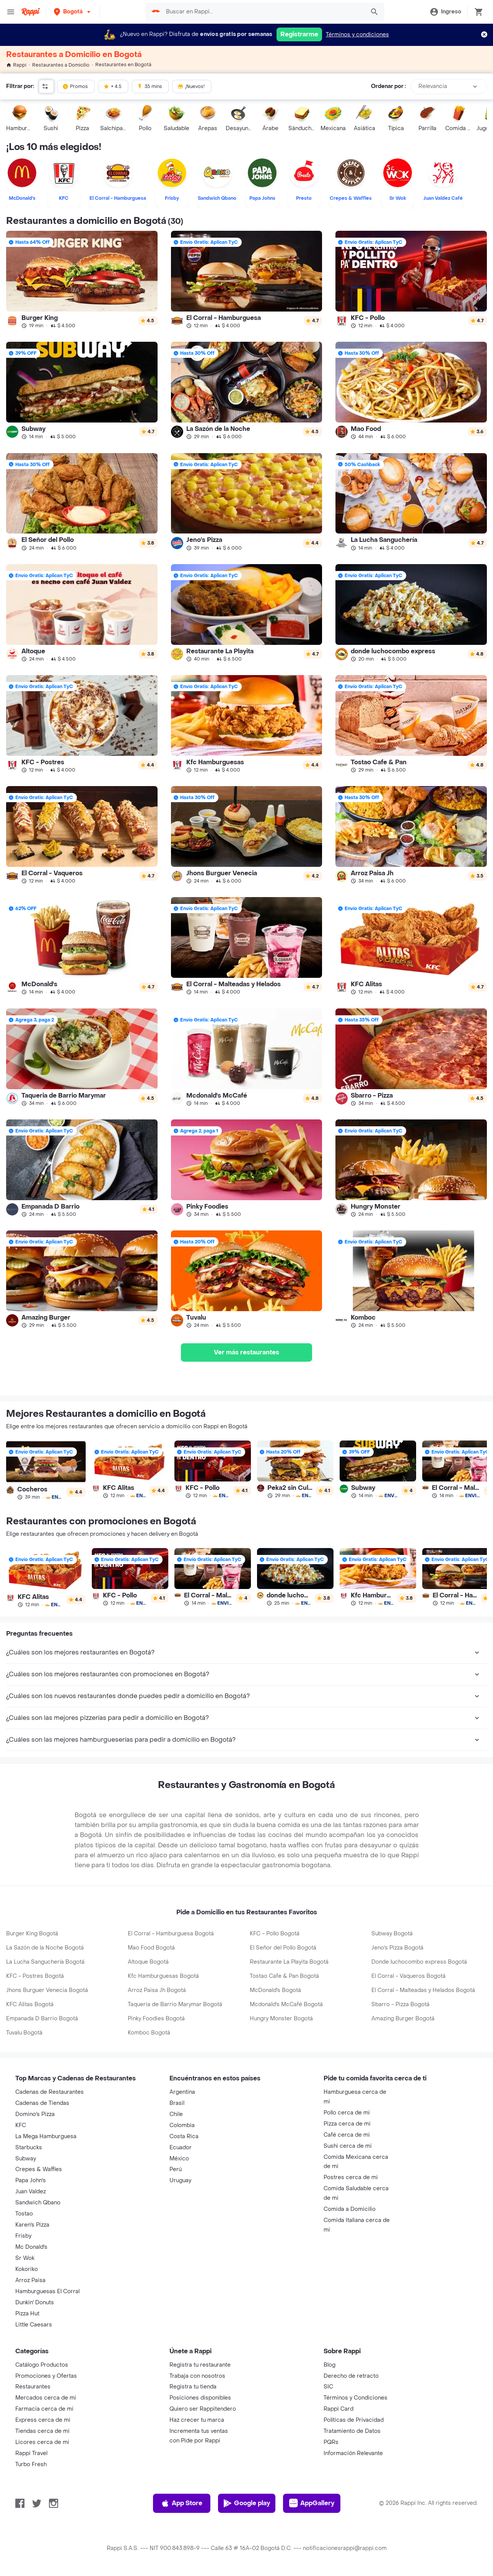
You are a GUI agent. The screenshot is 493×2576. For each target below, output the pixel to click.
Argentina (182, 2092)
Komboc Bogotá (149, 2032)
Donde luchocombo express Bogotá (419, 1962)
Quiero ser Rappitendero (202, 2409)
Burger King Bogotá (32, 1933)
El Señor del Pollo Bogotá (283, 1947)
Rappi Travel (31, 2453)
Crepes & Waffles (38, 2169)
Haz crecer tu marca (196, 2420)
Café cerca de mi (347, 2135)
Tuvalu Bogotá (24, 2032)
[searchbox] (263, 12)
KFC (20, 2125)
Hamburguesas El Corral (47, 2291)
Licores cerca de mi (42, 2442)
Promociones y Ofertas (46, 2376)
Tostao (24, 2213)
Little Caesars (33, 2324)
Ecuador (180, 2147)
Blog (329, 2365)
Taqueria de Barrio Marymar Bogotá (175, 2004)
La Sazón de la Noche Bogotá (45, 1947)
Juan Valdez (30, 2191)
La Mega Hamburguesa (45, 2136)
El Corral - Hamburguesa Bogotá (171, 1933)
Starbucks (28, 2147)
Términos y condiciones (357, 34)
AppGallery (311, 2503)
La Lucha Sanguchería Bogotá (45, 1962)
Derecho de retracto (351, 2376)
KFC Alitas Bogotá (30, 2004)
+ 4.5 (112, 86)
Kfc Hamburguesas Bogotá (163, 1976)
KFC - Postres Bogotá (35, 1976)
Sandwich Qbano (37, 2202)
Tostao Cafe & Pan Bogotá (284, 1976)
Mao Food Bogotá (151, 1947)
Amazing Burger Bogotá (402, 2018)
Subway (25, 2158)
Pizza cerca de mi (347, 2123)
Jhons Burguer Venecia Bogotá (47, 1990)
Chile (176, 2114)
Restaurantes (32, 2386)
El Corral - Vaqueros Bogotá (408, 1976)
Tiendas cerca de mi (42, 2431)
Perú (175, 2169)
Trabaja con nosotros (197, 2376)
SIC (328, 2386)
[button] (72, 12)
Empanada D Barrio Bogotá (42, 2018)
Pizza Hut (27, 2313)
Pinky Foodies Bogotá (156, 2018)
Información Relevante (353, 2453)
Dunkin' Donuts (34, 2302)
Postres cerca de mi (351, 2177)
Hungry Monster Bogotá (281, 2018)
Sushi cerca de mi (348, 2146)
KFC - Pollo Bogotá (274, 1933)
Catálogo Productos (41, 2365)
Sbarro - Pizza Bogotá (400, 2004)
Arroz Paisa (30, 2280)
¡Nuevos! (191, 86)
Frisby (23, 2236)
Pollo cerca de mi (347, 2112)
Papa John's (30, 2180)
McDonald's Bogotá (275, 1990)
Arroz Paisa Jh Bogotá (157, 1990)
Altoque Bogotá (148, 1962)
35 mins (149, 86)
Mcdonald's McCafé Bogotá (286, 2004)
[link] (82, 279)
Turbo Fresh (31, 2464)
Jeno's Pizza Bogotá (397, 1947)
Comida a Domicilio (350, 2209)
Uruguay (180, 2180)
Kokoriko (26, 2269)
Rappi (16, 65)
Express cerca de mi (42, 2420)
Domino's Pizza (35, 2114)
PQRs (331, 2442)
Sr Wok (24, 2258)
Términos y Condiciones (355, 2397)
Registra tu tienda (192, 2386)
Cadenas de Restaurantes (49, 2092)
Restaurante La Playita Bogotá (289, 1962)
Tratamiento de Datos (352, 2431)
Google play (246, 2503)
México (179, 2158)
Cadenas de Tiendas (42, 2103)
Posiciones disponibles (200, 2397)
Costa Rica (184, 2136)
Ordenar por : (388, 86)
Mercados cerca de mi (45, 2397)
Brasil (176, 2103)
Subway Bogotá (392, 1933)
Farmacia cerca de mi (44, 2409)
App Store (181, 2503)
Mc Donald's (31, 2247)
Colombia (182, 2125)
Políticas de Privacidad (354, 2420)
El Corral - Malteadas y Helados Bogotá (423, 1990)
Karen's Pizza (32, 2225)
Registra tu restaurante (200, 2365)
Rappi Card (338, 2409)
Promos (75, 86)
